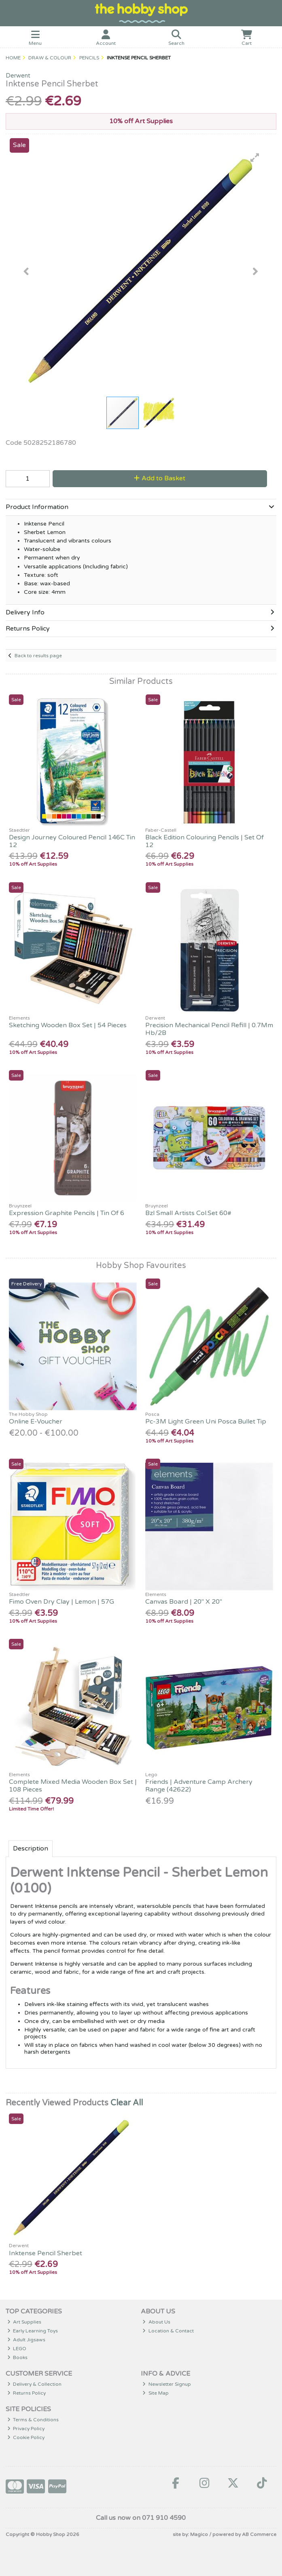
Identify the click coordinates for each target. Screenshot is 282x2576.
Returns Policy (26, 2393)
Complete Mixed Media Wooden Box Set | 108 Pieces (73, 1786)
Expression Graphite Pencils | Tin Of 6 (66, 1213)
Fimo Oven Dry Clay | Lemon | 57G (61, 1602)
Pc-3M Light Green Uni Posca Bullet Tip (205, 1421)
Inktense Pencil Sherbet (45, 2253)
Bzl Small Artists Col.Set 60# (188, 1213)
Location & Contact (168, 2331)
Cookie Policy (26, 2437)
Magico (199, 2534)
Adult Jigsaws (26, 2340)
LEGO (17, 2348)
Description (30, 1848)
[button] (254, 157)
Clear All (126, 2103)
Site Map (155, 2393)
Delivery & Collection (34, 2384)
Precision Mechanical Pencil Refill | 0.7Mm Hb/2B (209, 1029)
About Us (156, 2322)
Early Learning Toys (32, 2331)
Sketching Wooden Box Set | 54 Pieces (68, 1025)
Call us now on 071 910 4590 (141, 2518)
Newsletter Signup (166, 2384)
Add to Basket (159, 478)
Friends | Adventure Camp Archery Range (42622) (198, 1786)
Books (17, 2357)
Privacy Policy (26, 2428)
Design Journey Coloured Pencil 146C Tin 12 (72, 841)
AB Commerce (259, 2534)
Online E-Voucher (35, 1421)
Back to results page (38, 655)
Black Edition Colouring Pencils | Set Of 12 (204, 841)
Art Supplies (24, 2322)
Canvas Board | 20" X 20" (183, 1602)
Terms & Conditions (33, 2419)
